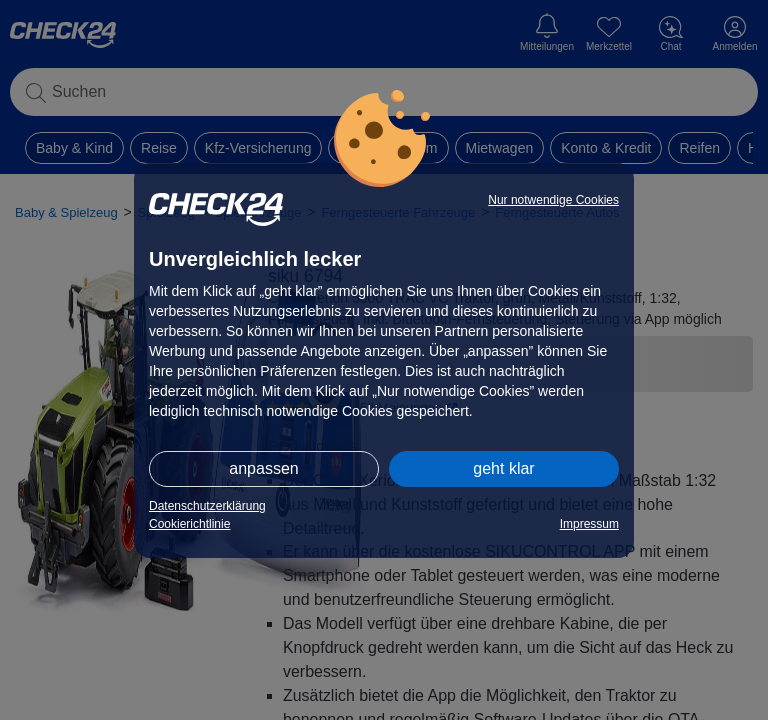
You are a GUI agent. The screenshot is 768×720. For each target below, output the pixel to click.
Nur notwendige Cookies (553, 200)
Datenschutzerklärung (207, 506)
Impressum (589, 524)
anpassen (263, 468)
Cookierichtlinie (189, 524)
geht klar (503, 468)
